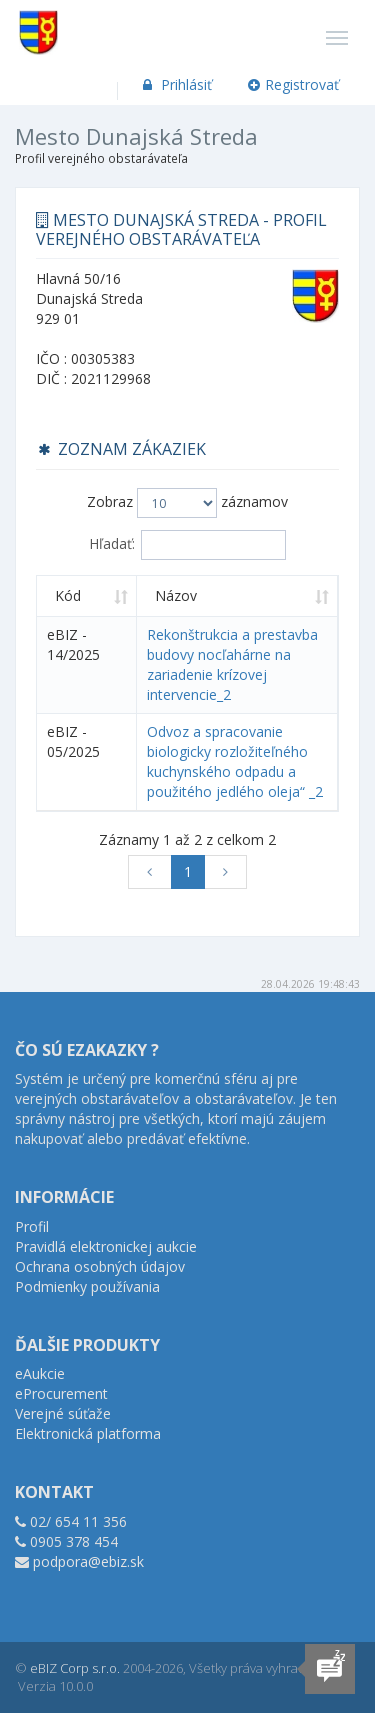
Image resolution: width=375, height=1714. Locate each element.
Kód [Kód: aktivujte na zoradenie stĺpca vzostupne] (68, 595)
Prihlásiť (175, 84)
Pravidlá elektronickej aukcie (106, 1246)
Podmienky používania (87, 1286)
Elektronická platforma (88, 1433)
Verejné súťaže (63, 1413)
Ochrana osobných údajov (100, 1266)
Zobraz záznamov (187, 503)
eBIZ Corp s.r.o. (75, 1668)
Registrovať (294, 84)
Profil (32, 1226)
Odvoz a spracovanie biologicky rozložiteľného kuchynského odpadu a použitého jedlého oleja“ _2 (235, 761)
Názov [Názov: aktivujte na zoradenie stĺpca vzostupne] (176, 595)
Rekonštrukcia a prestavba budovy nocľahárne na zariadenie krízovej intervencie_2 (232, 664)
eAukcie (40, 1373)
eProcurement (61, 1393)
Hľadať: (187, 545)
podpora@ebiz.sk (88, 1561)
